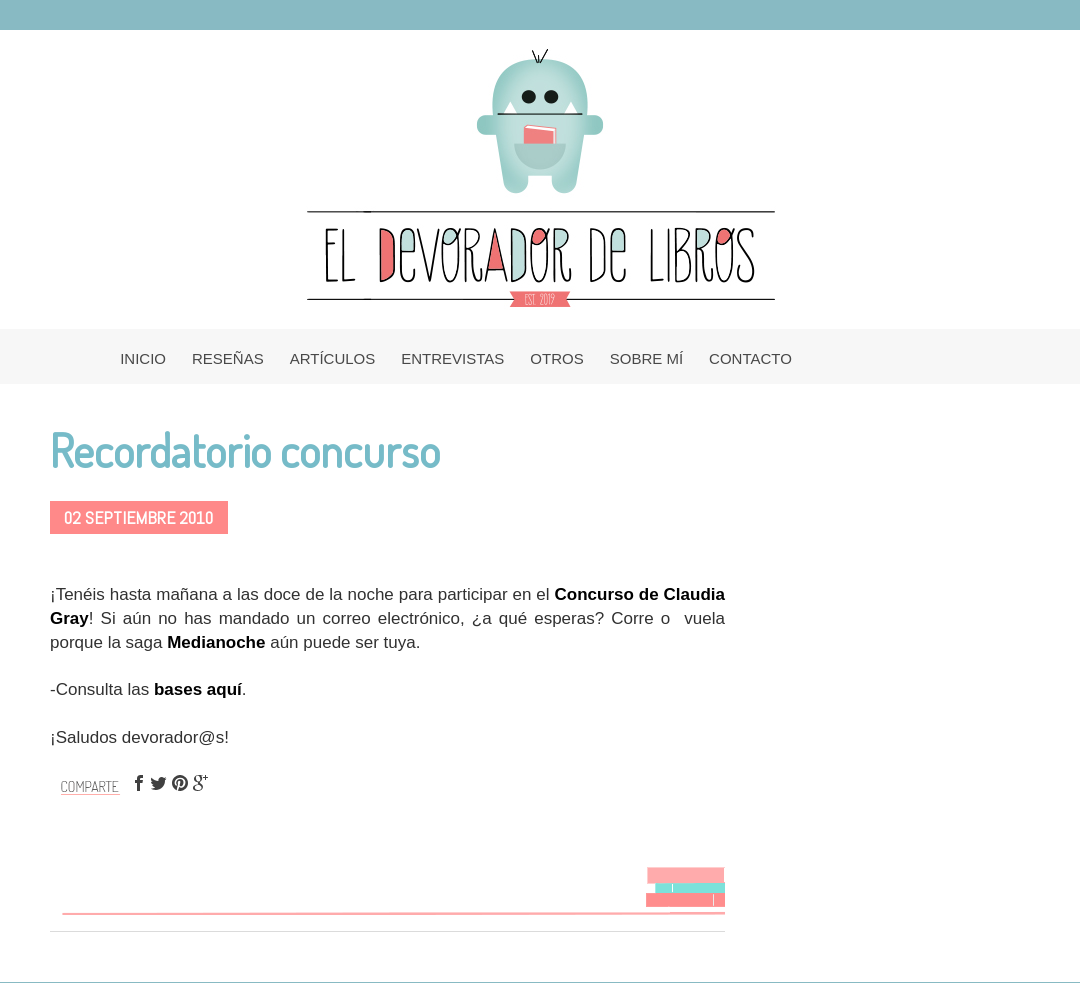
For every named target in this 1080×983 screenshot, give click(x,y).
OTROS (556, 358)
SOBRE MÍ (646, 358)
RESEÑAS (228, 358)
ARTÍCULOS (333, 358)
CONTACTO (750, 358)
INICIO (143, 358)
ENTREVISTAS (452, 358)
